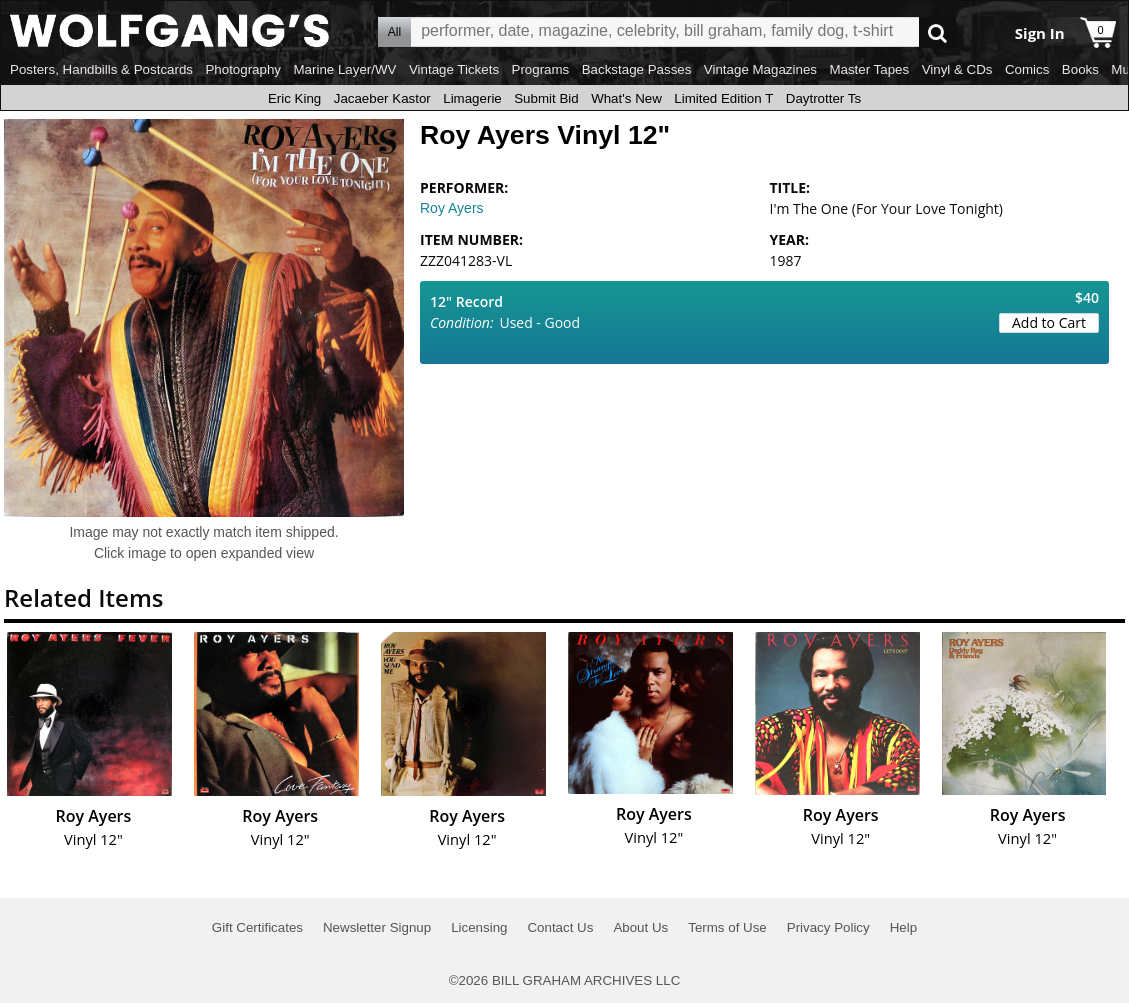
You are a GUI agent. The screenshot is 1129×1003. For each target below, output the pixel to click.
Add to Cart (1049, 322)
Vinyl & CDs (957, 69)
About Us (640, 927)
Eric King (294, 98)
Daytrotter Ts (823, 98)
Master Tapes (869, 69)
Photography (243, 69)
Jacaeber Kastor (382, 98)
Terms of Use (727, 927)
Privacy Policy (828, 927)
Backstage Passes (637, 69)
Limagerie (472, 98)
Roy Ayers (452, 208)
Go (937, 32)
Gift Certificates (257, 927)
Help (903, 927)
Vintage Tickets (454, 69)
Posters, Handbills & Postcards (101, 69)
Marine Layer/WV (344, 69)
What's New (626, 98)
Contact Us (560, 927)
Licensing (479, 927)
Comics (1027, 69)
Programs (541, 69)
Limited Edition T (723, 98)
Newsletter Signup (377, 927)
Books (1080, 69)
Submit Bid (546, 98)
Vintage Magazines (760, 69)
